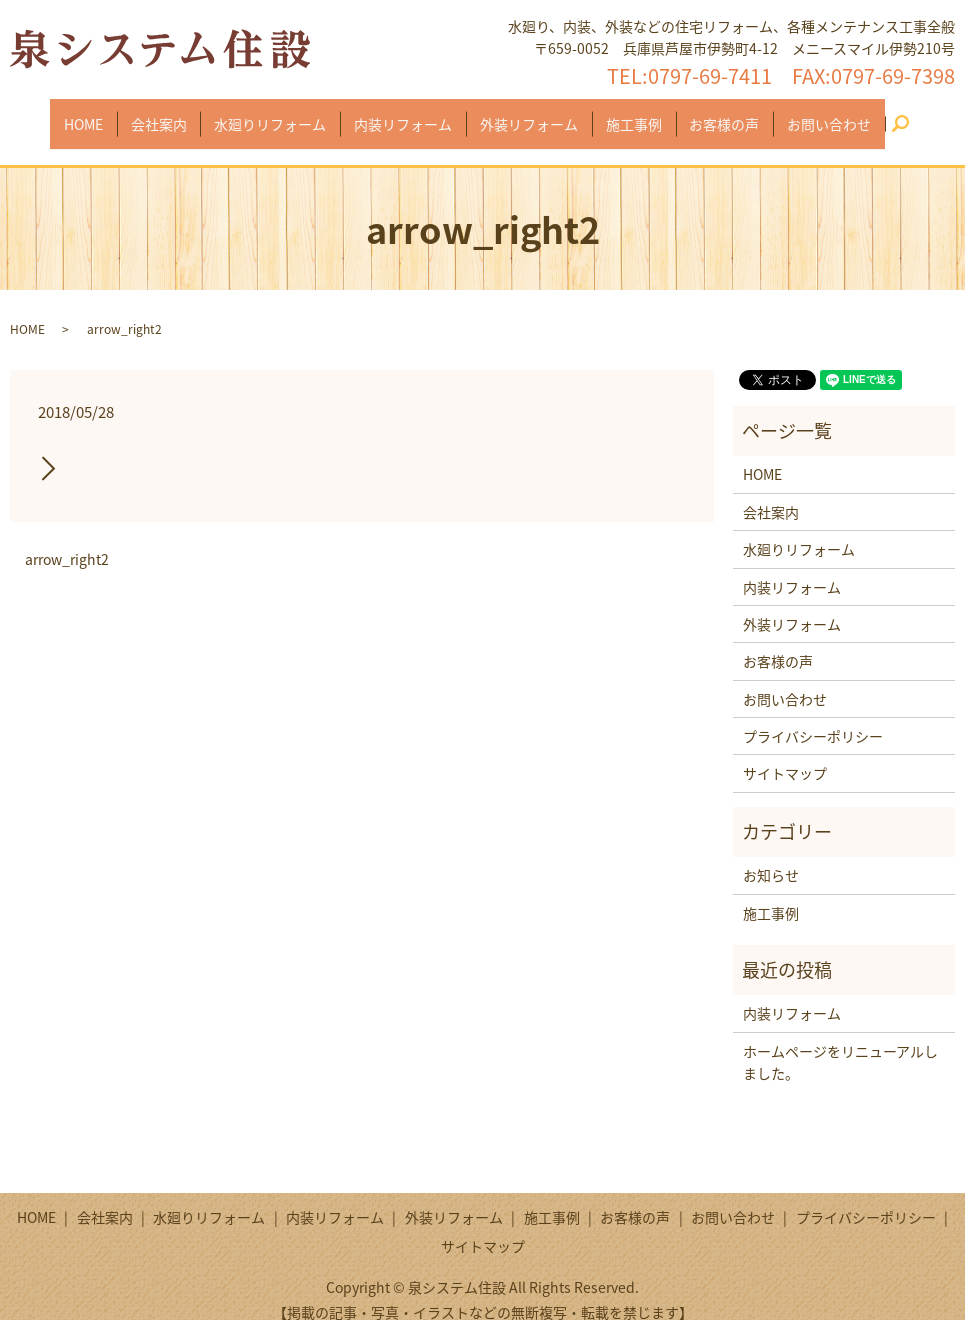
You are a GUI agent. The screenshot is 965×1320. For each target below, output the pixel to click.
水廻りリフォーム (278, 113)
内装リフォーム (406, 113)
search (887, 114)
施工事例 (626, 113)
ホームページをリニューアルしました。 (840, 1043)
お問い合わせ (810, 113)
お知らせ (771, 856)
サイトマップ (785, 754)
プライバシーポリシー (813, 717)
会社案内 (172, 113)
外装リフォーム (526, 113)
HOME (102, 113)
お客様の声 (711, 113)
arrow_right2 (67, 540)
